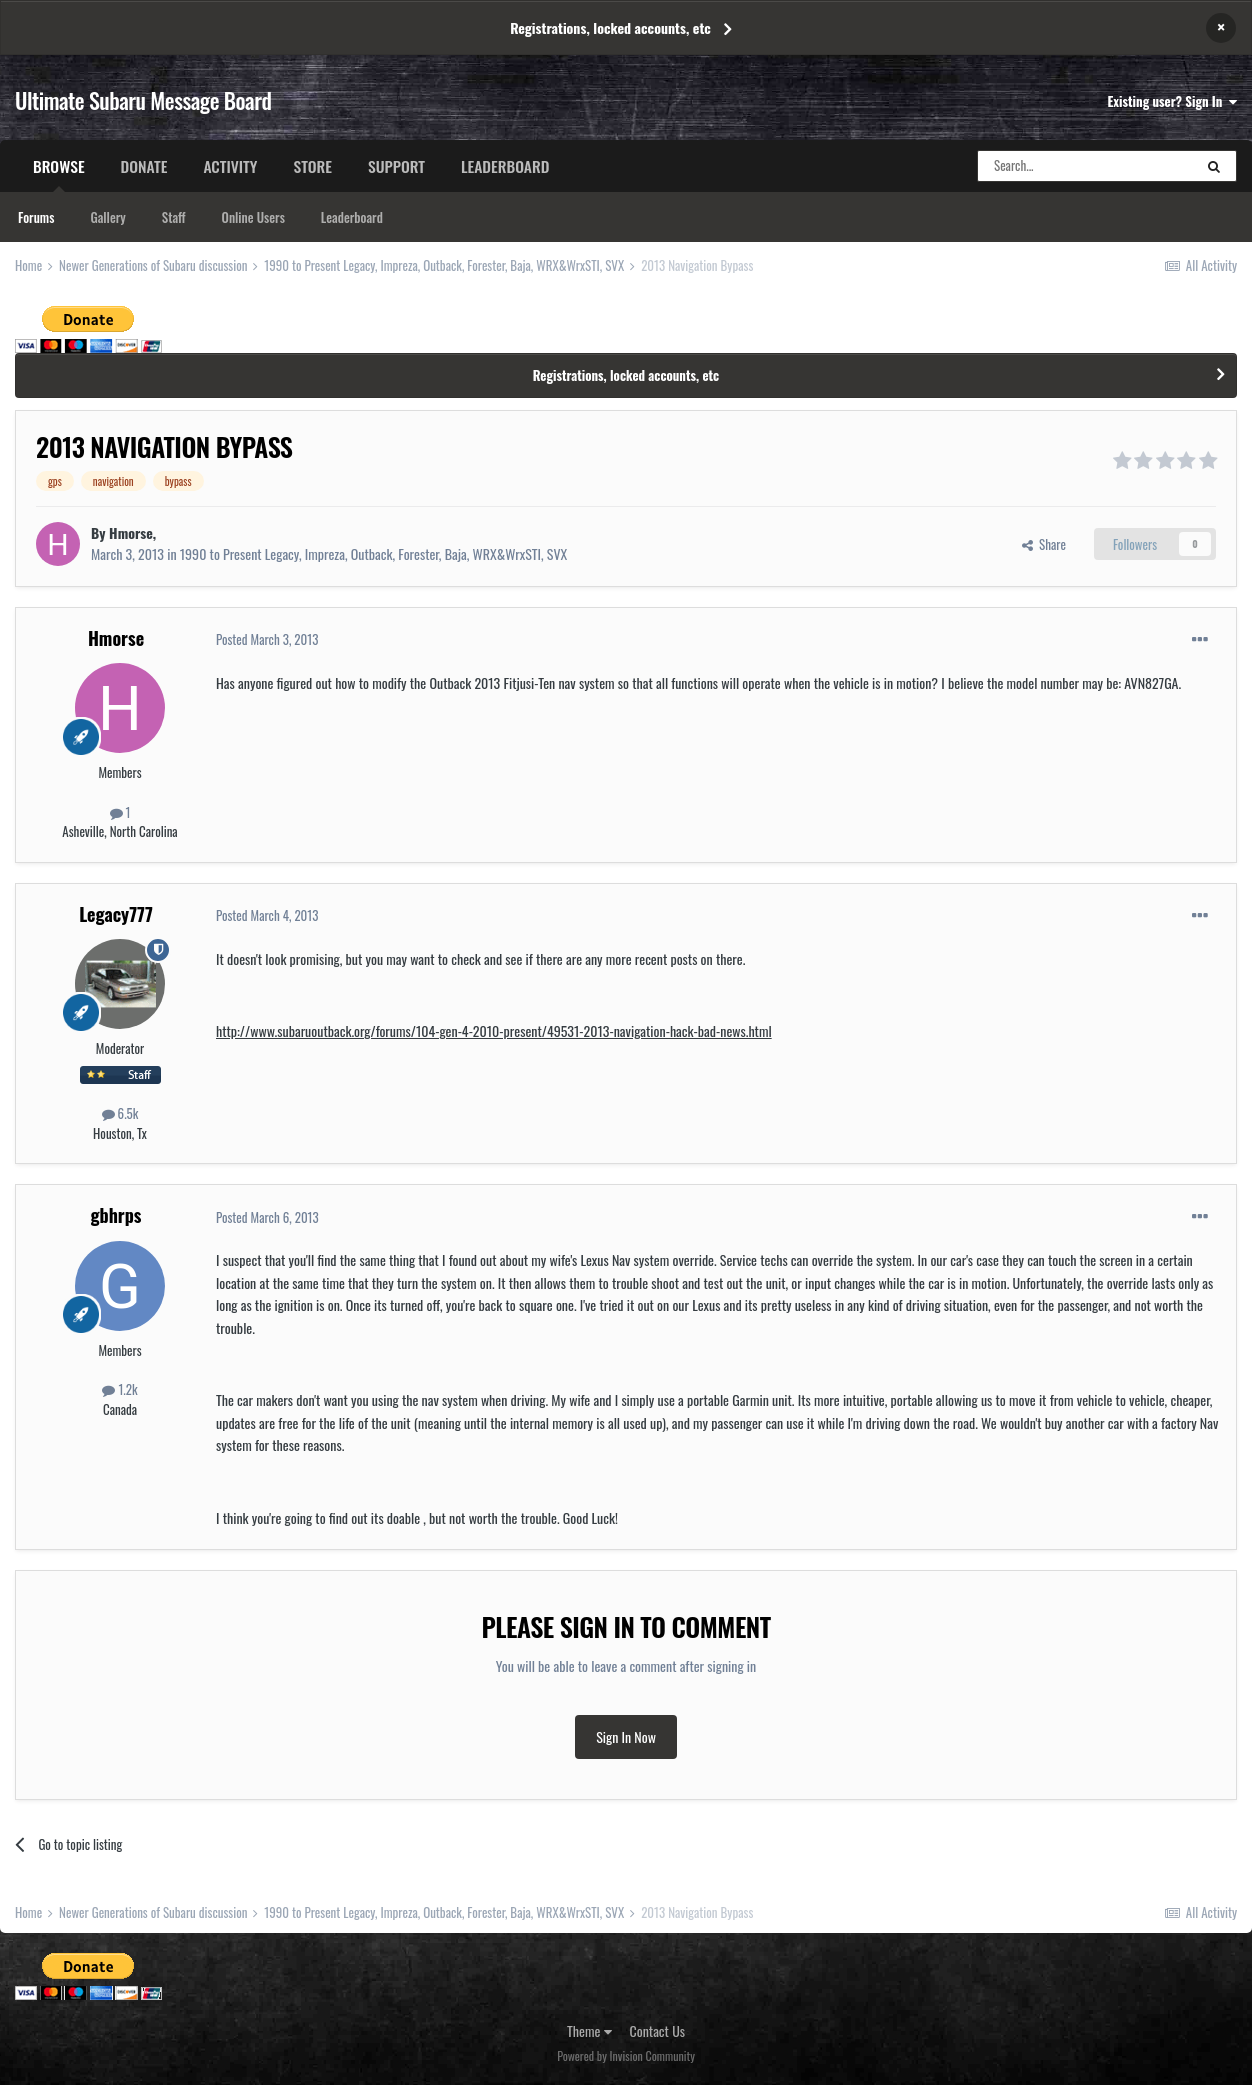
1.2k (119, 1389)
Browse (59, 173)
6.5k (120, 1113)
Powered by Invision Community (626, 2055)
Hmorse (131, 532)
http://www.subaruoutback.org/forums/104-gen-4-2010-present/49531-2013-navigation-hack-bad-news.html (494, 1030)
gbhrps (116, 1215)
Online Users (253, 217)
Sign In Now (626, 1736)
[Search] (1085, 166)
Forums (36, 217)
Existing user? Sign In (1172, 101)
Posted (267, 639)
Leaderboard (352, 217)
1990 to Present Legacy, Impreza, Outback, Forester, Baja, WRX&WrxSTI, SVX (373, 553)
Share (1044, 544)
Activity (230, 166)
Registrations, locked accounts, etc (610, 27)
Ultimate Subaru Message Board (143, 100)
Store (312, 166)
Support (396, 166)
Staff (174, 217)
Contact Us (657, 2030)
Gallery (107, 217)
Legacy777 (116, 914)
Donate (144, 166)
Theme (589, 2030)
